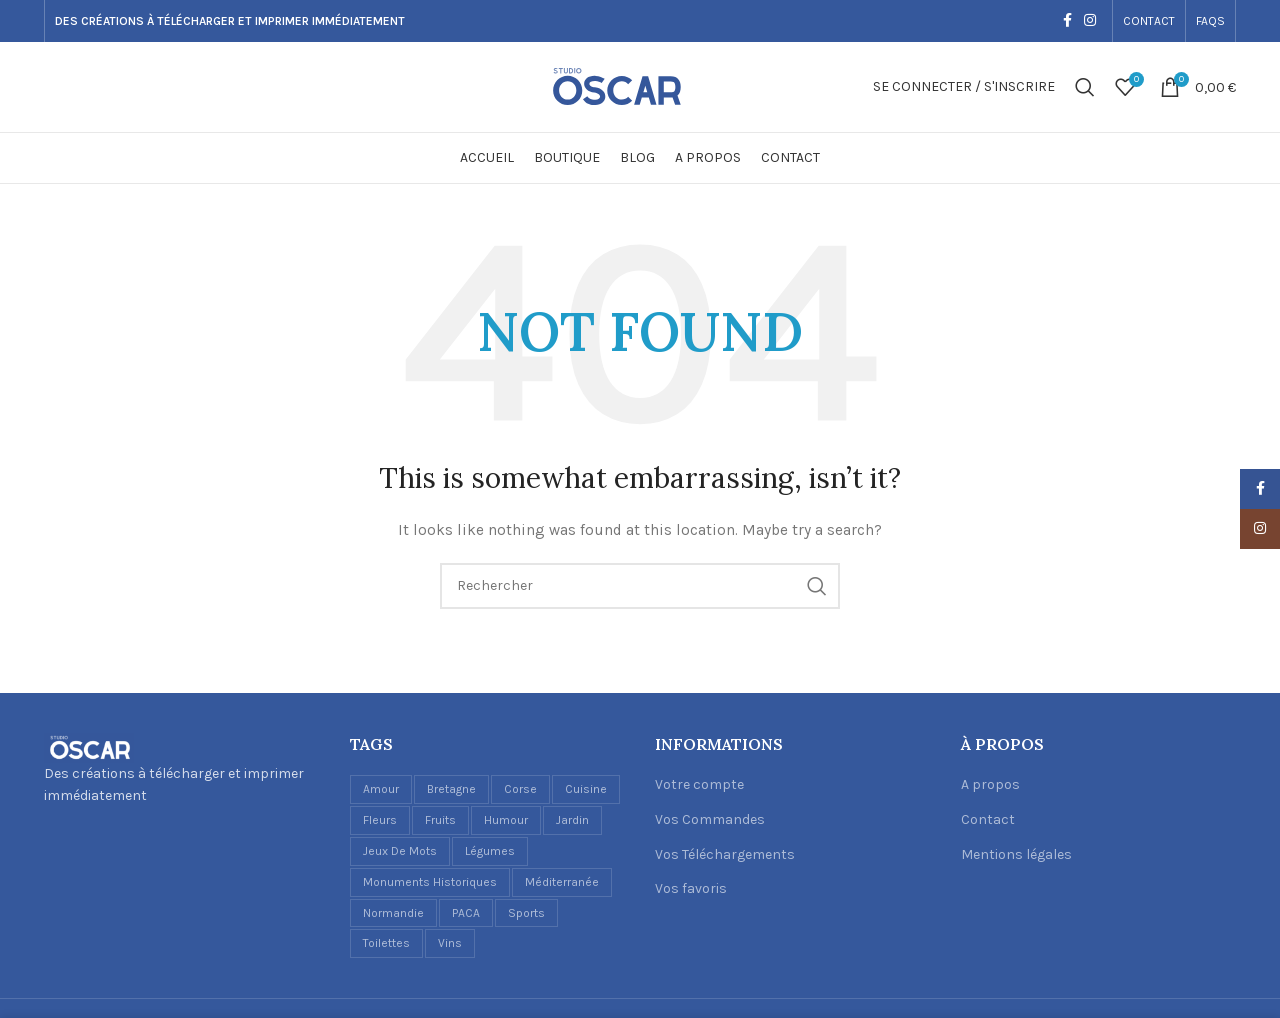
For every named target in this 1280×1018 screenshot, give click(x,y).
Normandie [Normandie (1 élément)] (393, 913)
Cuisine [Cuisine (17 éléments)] (586, 789)
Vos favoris (691, 888)
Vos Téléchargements (725, 854)
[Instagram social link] (1090, 21)
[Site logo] (640, 85)
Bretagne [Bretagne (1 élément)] (451, 789)
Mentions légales (1016, 854)
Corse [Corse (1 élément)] (520, 789)
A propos (990, 784)
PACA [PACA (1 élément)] (466, 913)
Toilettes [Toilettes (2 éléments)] (386, 943)
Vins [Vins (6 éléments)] (450, 943)
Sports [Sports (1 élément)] (526, 913)
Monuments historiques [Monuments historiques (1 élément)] (430, 882)
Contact (988, 819)
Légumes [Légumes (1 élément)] (490, 851)
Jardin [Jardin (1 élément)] (572, 820)
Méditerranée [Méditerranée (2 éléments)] (562, 882)
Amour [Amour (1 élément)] (381, 789)
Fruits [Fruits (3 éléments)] (440, 820)
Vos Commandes (710, 819)
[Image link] (89, 746)
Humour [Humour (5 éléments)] (506, 820)
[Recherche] (1085, 87)
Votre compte (699, 784)
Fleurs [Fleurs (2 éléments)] (380, 820)
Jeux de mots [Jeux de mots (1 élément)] (400, 851)
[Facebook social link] (1067, 21)
